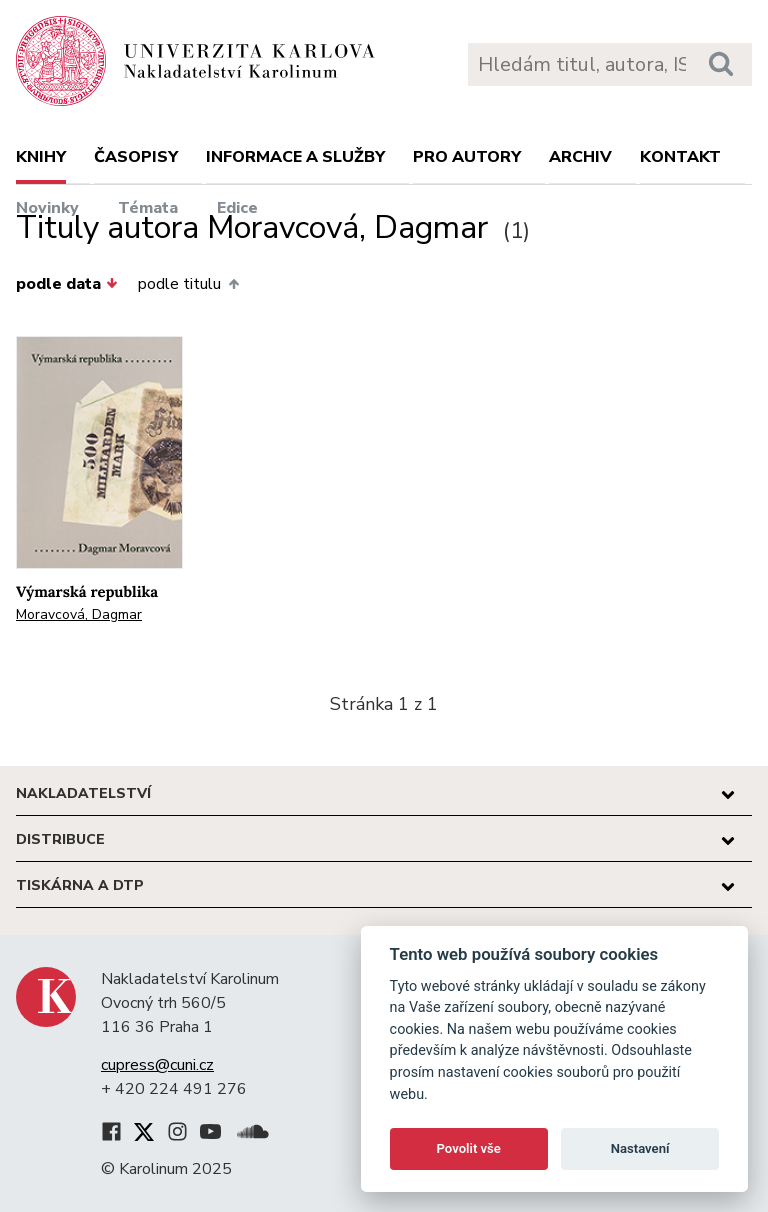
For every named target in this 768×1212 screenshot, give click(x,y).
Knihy (41, 157)
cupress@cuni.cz (157, 1065)
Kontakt (680, 157)
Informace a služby (295, 157)
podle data (67, 284)
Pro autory (467, 157)
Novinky (47, 208)
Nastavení (640, 1148)
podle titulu (188, 284)
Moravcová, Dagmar (79, 614)
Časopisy (136, 157)
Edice (237, 208)
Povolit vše (469, 1148)
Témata (148, 208)
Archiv (580, 157)
